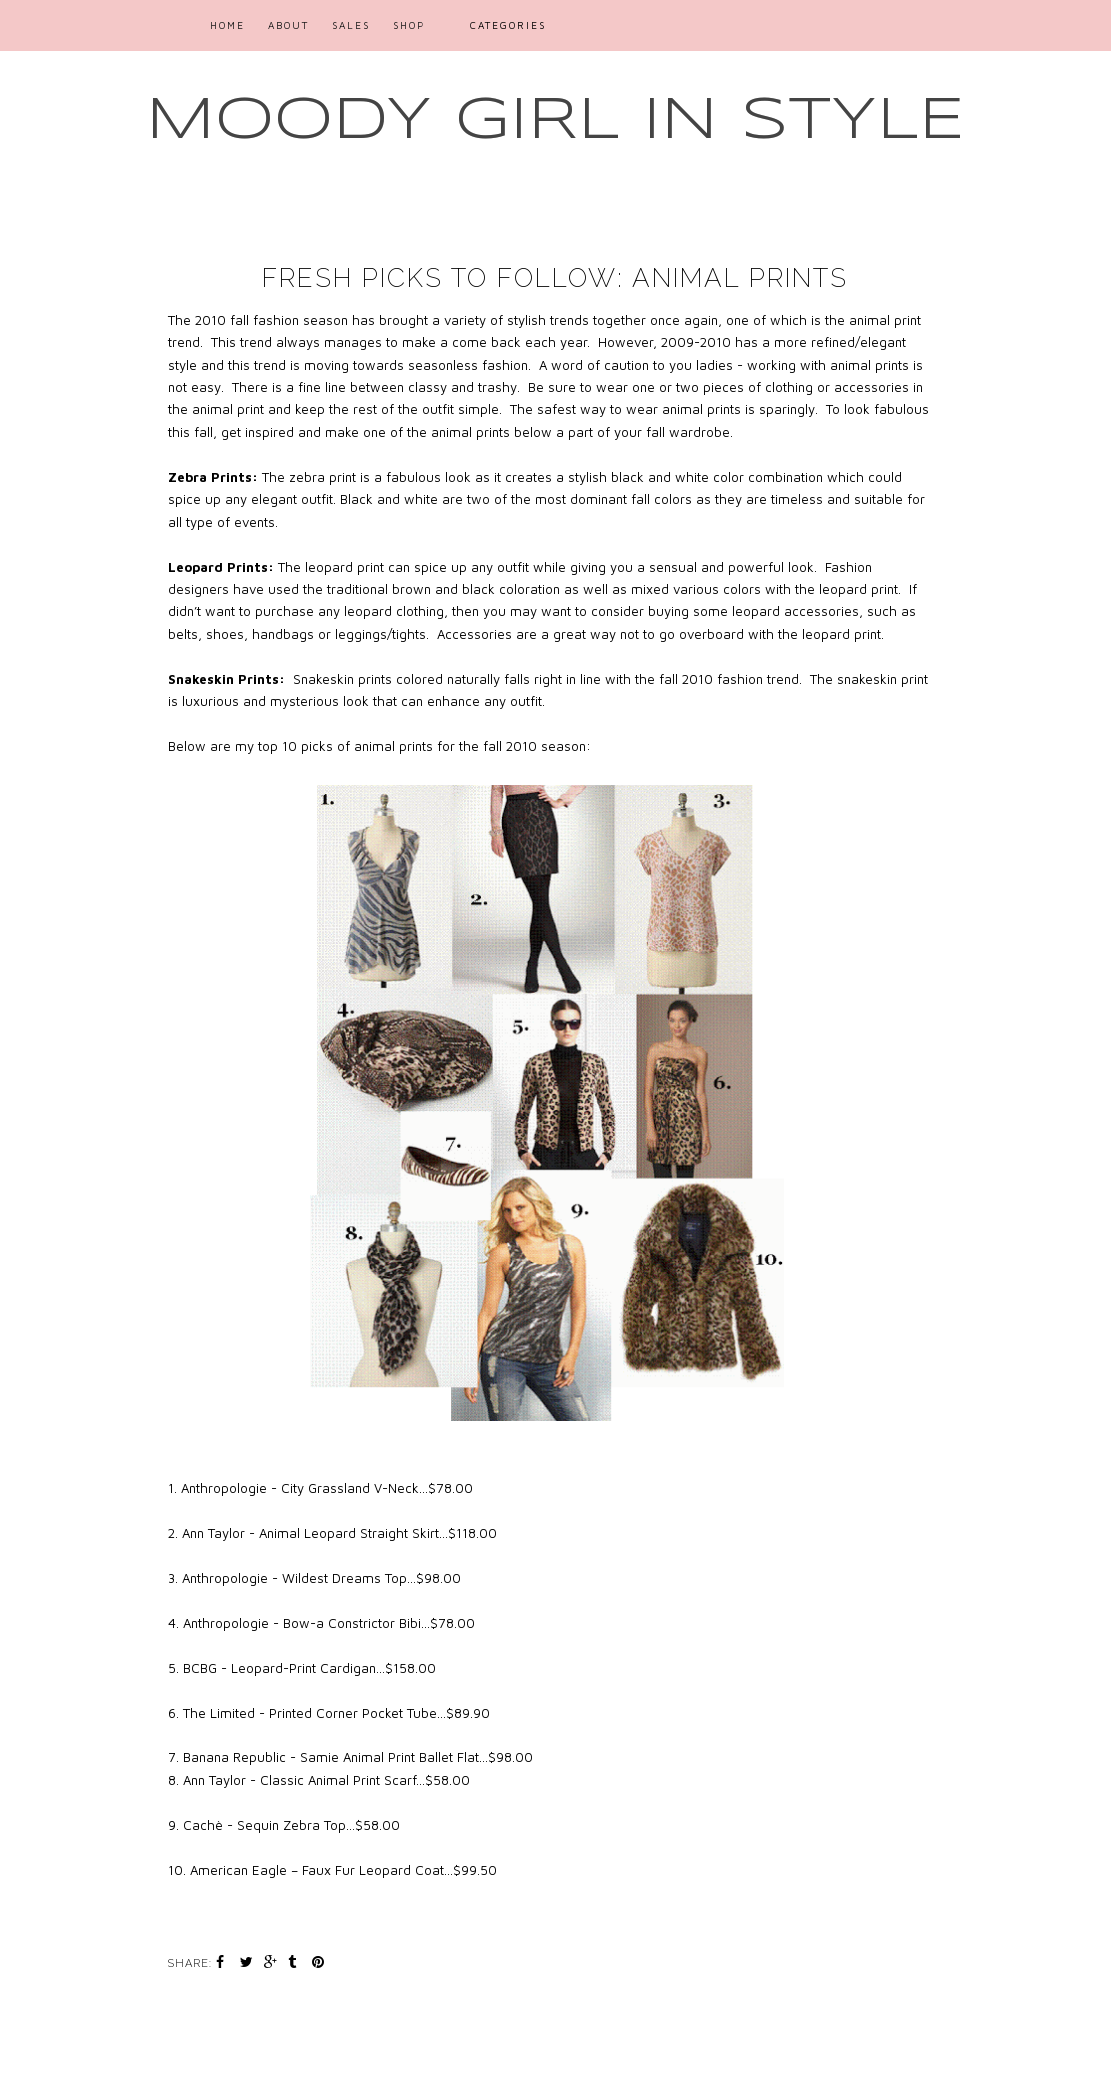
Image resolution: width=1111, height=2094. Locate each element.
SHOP (409, 25)
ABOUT (288, 25)
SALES (351, 25)
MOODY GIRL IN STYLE (555, 121)
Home (227, 25)
